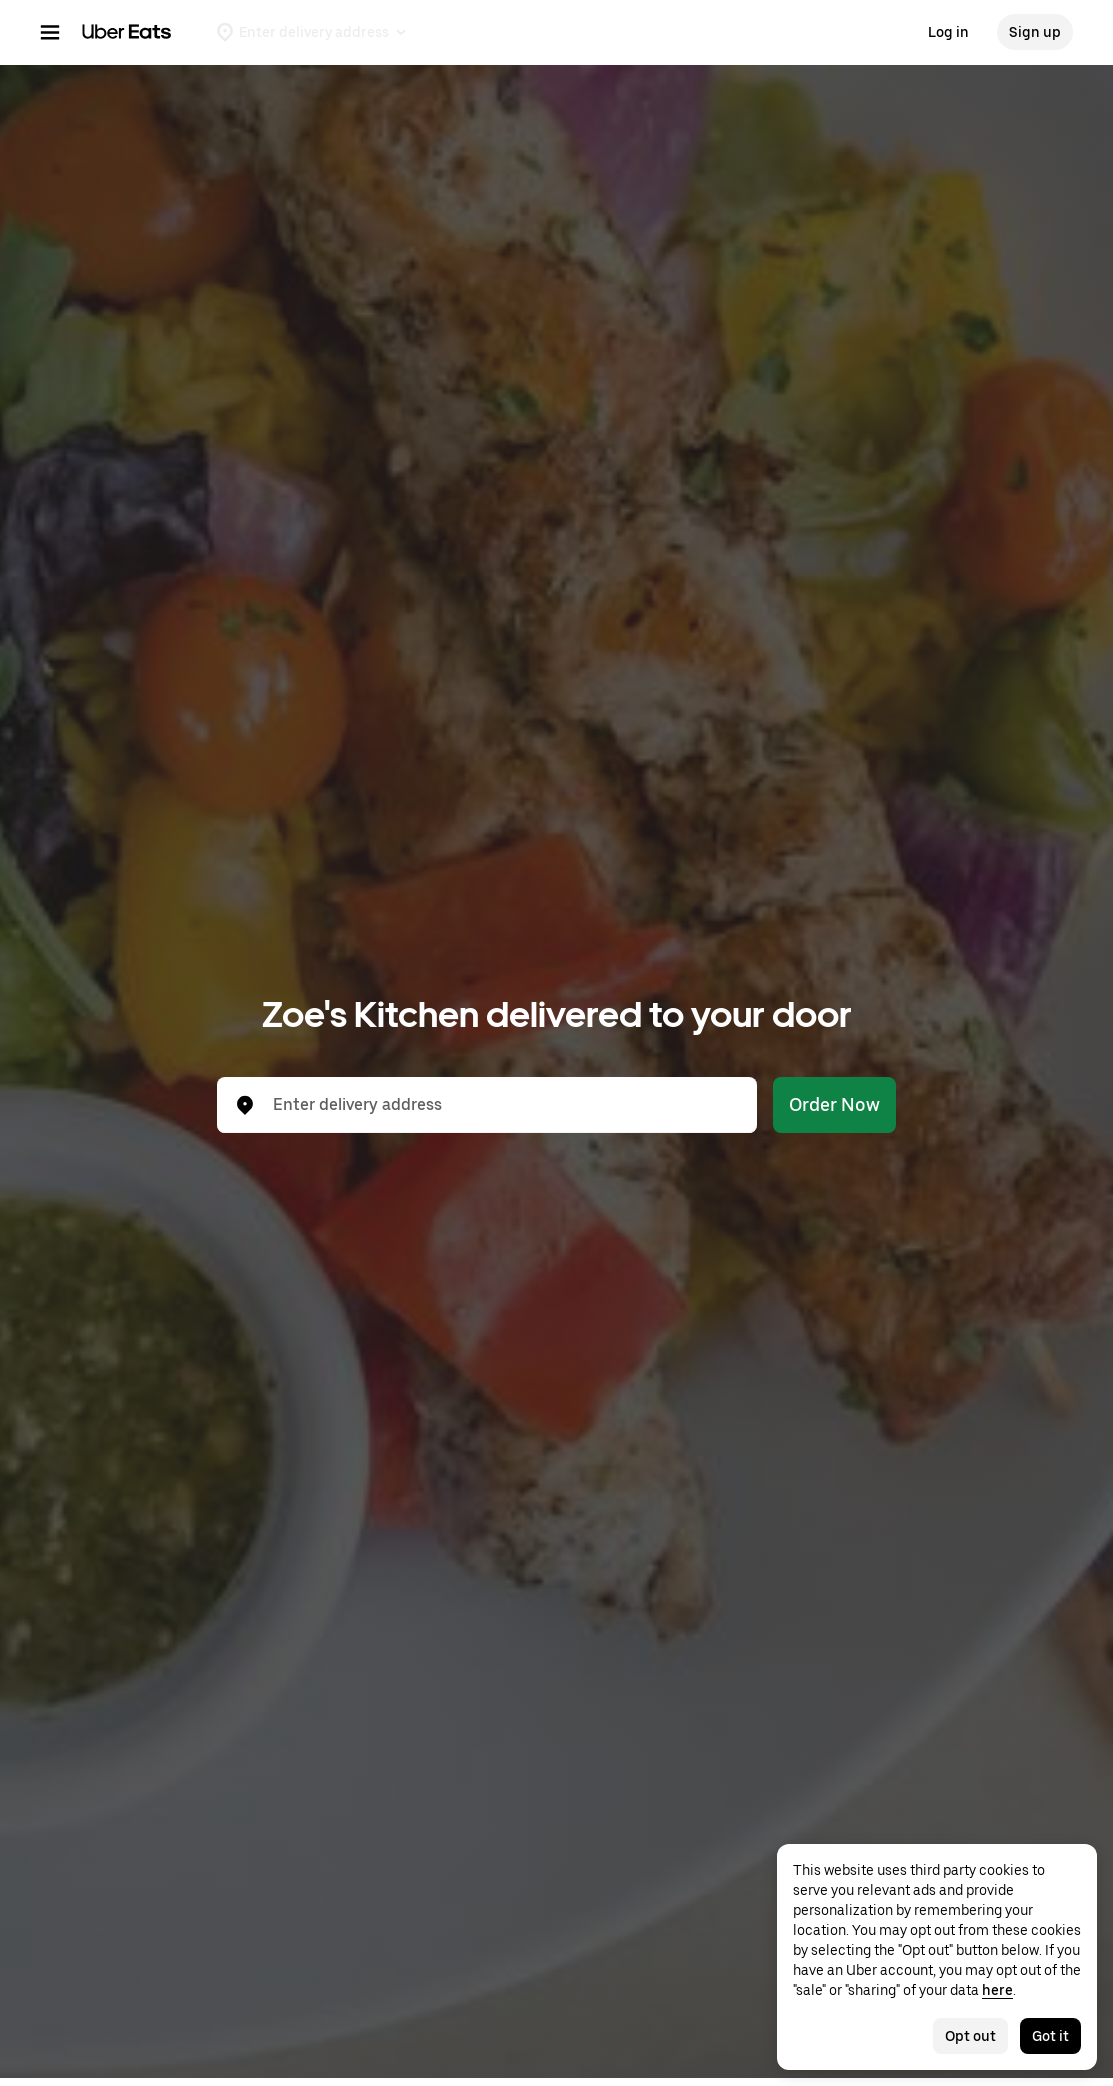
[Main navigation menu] (50, 32)
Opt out (970, 2036)
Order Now (834, 1104)
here (997, 1990)
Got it (1050, 2036)
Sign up (1035, 32)
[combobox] (503, 1105)
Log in (948, 32)
